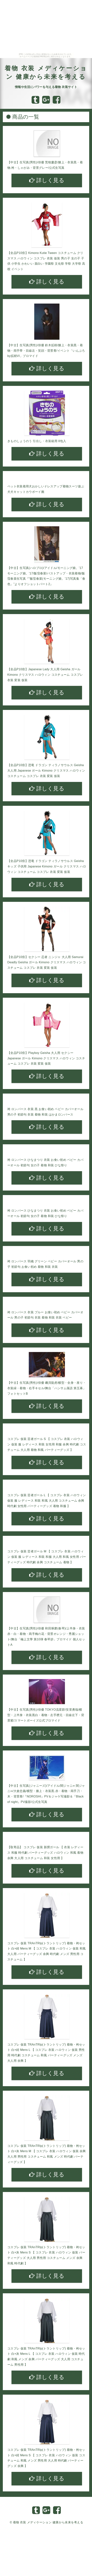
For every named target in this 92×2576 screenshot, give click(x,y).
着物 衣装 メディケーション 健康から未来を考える (48, 2522)
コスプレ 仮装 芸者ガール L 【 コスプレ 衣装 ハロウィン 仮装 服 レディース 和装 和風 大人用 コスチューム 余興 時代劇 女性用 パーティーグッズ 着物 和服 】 (46, 1501)
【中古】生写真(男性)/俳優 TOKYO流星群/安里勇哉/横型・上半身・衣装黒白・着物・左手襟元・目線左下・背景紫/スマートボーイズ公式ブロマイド (45, 1715)
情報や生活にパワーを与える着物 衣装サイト (46, 87)
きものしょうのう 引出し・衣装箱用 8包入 (36, 441)
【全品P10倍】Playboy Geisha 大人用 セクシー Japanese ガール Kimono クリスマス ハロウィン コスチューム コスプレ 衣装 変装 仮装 (46, 1058)
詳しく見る (46, 180)
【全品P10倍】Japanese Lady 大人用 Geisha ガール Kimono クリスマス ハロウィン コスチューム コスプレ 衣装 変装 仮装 (45, 675)
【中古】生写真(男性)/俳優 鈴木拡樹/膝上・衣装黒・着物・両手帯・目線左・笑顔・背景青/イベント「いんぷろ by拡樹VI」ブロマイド (46, 351)
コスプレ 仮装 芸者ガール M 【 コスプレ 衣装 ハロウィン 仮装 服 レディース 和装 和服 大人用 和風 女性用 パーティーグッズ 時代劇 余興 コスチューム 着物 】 (46, 1557)
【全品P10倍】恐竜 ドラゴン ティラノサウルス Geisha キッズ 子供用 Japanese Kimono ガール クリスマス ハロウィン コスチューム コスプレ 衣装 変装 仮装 (46, 866)
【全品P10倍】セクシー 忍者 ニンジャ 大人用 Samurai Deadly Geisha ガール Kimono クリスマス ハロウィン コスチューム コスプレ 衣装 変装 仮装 (46, 962)
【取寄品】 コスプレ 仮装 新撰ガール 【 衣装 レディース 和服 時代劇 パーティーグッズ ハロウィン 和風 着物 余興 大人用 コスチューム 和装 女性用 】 (45, 1853)
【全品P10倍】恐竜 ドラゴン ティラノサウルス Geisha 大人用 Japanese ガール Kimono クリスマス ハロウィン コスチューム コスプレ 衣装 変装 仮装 (46, 770)
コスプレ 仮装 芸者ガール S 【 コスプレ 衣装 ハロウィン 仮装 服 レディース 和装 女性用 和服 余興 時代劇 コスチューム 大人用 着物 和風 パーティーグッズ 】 (46, 1444)
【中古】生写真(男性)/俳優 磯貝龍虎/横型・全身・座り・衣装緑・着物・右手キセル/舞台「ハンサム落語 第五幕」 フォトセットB (46, 1388)
